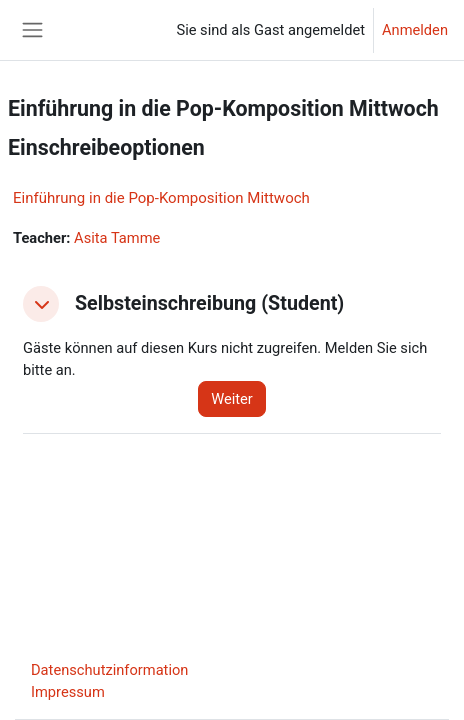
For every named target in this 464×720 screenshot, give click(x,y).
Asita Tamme (117, 238)
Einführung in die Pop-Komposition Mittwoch (161, 198)
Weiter (232, 399)
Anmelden (415, 30)
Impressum (68, 692)
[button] (41, 304)
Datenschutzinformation (109, 670)
